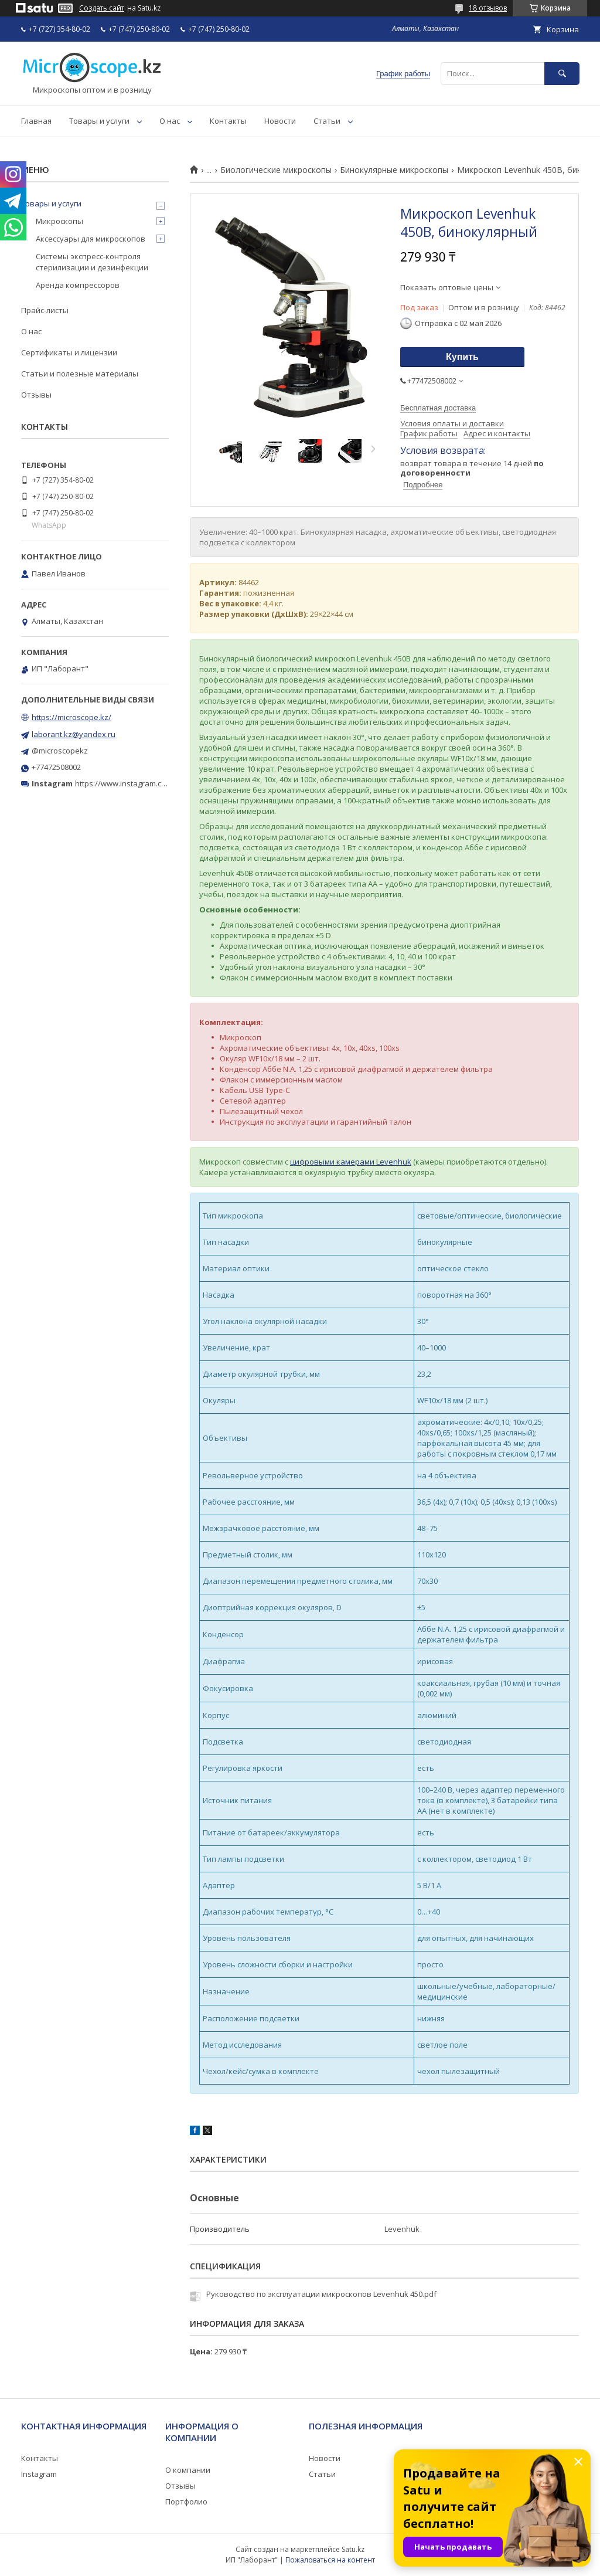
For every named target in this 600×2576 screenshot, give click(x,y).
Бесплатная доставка (438, 407)
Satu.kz (353, 2549)
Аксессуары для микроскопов (90, 238)
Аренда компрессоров (78, 285)
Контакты (228, 121)
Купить (462, 357)
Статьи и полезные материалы (79, 373)
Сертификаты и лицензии (69, 352)
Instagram (39, 2474)
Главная (36, 121)
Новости (280, 121)
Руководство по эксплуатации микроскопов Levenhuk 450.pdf (321, 2294)
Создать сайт (101, 8)
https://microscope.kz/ (71, 717)
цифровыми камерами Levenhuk (350, 1161)
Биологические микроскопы (276, 170)
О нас (169, 121)
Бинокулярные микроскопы (394, 170)
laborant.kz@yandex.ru (73, 734)
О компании (187, 2470)
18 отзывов (488, 8)
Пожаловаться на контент (330, 2560)
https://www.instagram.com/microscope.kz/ (152, 783)
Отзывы (36, 394)
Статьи (326, 121)
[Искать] (561, 73)
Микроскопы (59, 221)
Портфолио (186, 2501)
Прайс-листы (45, 310)
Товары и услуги (99, 121)
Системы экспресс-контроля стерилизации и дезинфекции (92, 261)
